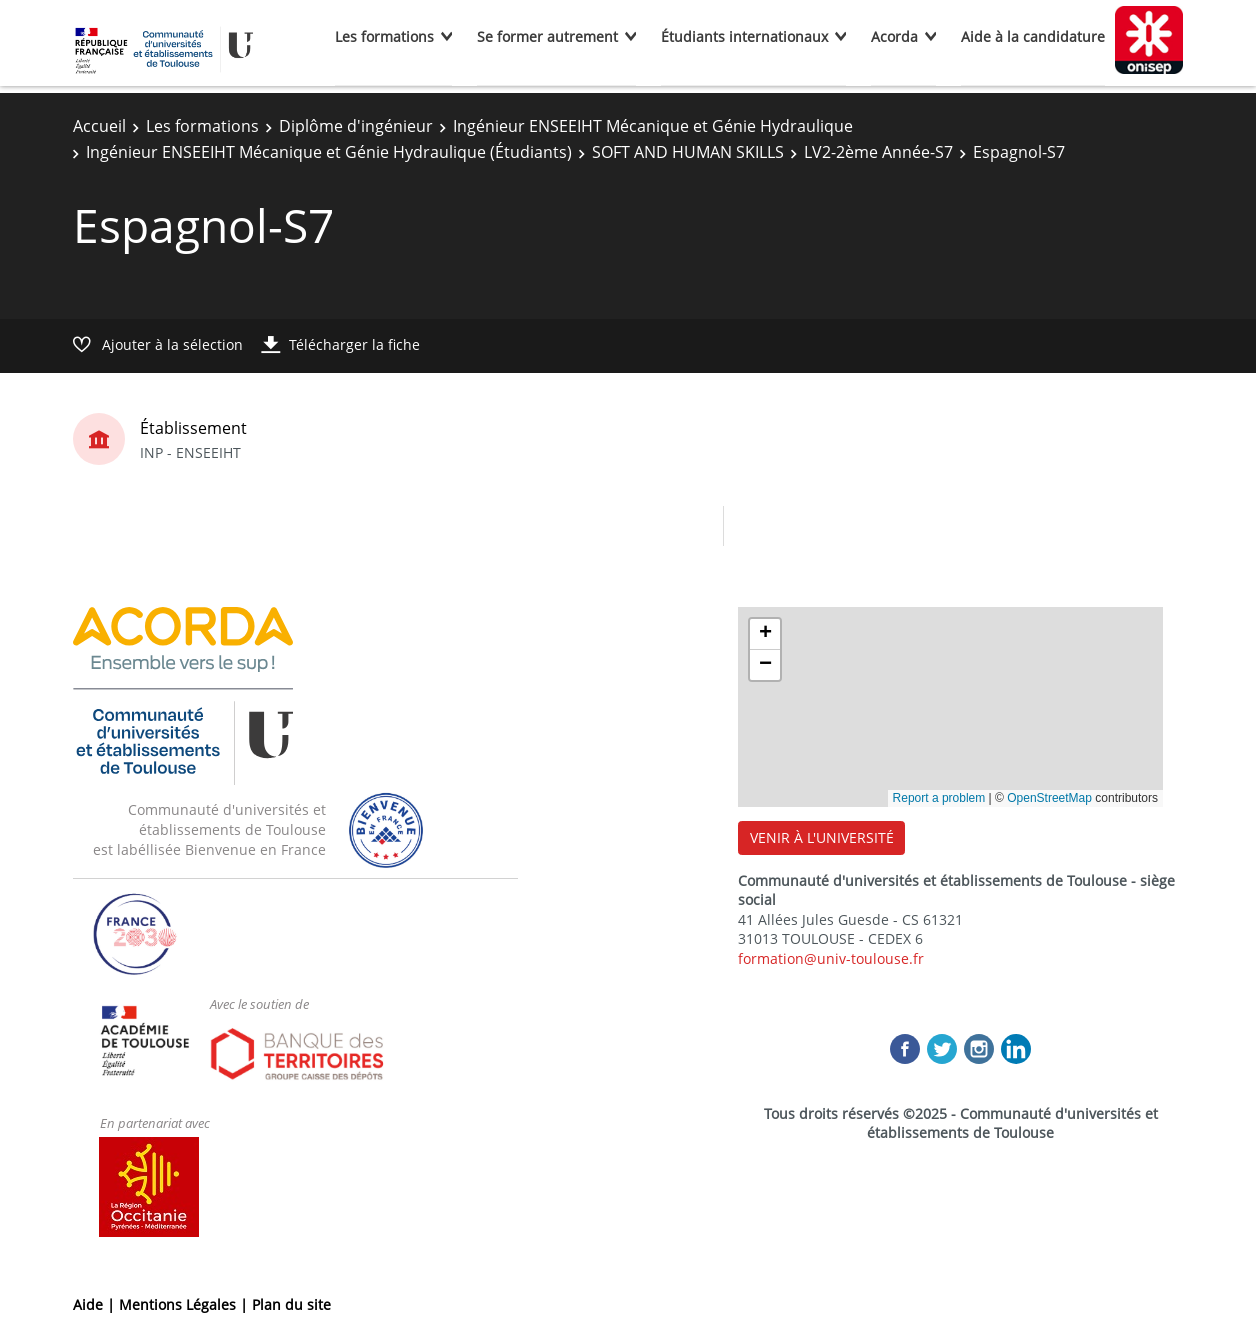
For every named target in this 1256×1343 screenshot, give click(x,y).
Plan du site (291, 1304)
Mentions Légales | (185, 1304)
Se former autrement (547, 36)
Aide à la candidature (1033, 36)
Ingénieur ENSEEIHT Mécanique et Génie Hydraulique (653, 126)
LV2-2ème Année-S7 (878, 152)
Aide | (96, 1304)
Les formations (384, 36)
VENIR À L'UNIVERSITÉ (822, 837)
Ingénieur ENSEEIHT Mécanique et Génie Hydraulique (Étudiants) (329, 152)
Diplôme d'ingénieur (356, 126)
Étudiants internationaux (744, 36)
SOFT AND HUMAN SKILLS (688, 152)
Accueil (99, 126)
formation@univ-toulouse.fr (831, 958)
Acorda (894, 36)
